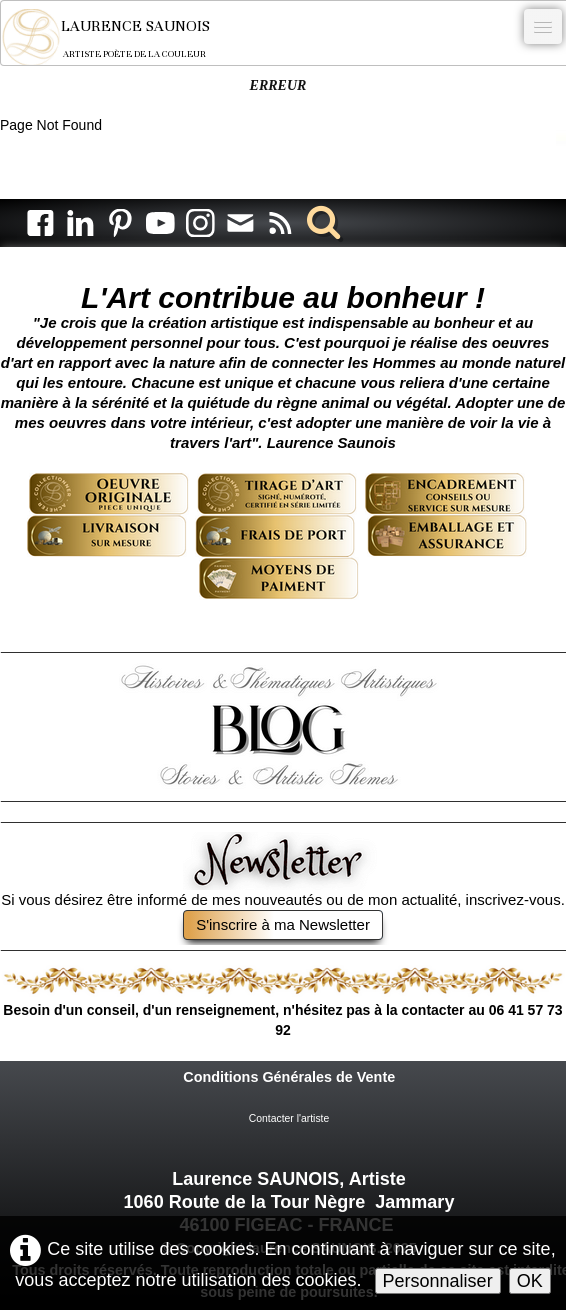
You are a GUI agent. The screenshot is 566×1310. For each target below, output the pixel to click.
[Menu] (543, 26)
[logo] (119, 37)
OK (530, 1281)
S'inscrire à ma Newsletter (283, 924)
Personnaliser (438, 1281)
